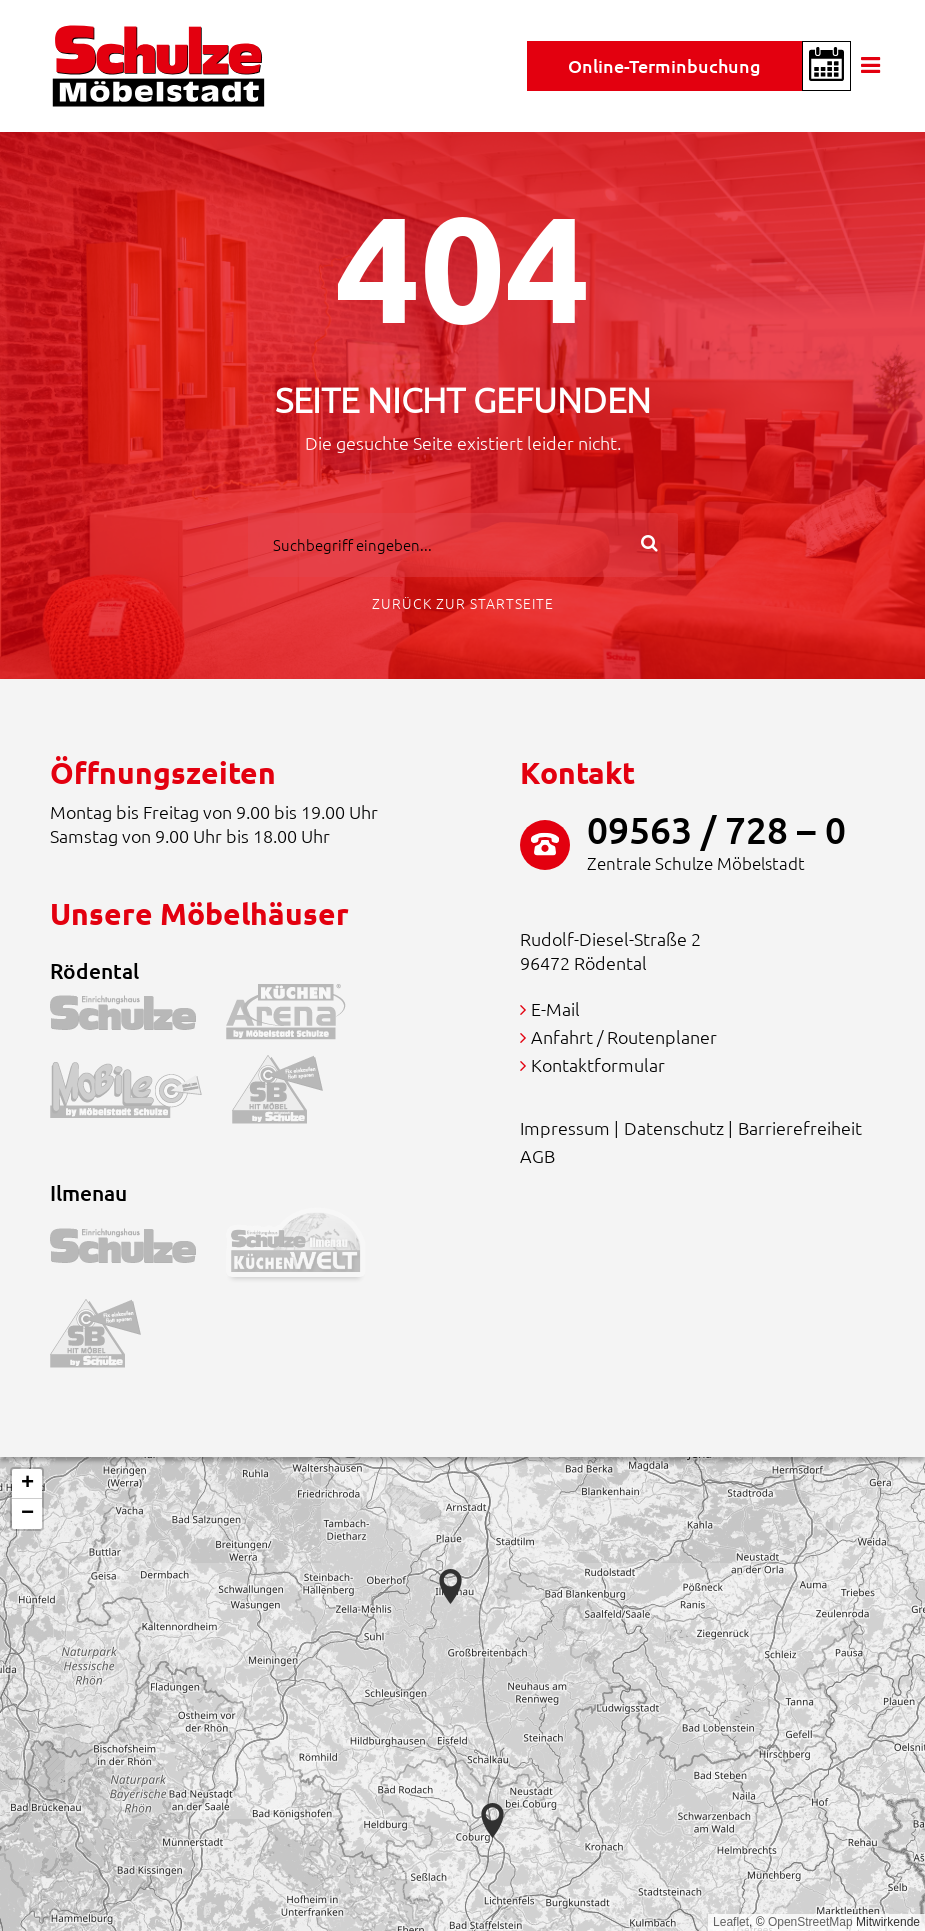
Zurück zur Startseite (463, 603)
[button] (492, 1820)
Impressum (565, 1127)
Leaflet (731, 1922)
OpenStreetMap (810, 1922)
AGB (537, 1155)
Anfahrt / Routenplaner (624, 1036)
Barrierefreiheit (800, 1127)
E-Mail (555, 1008)
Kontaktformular (598, 1064)
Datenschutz (674, 1127)
